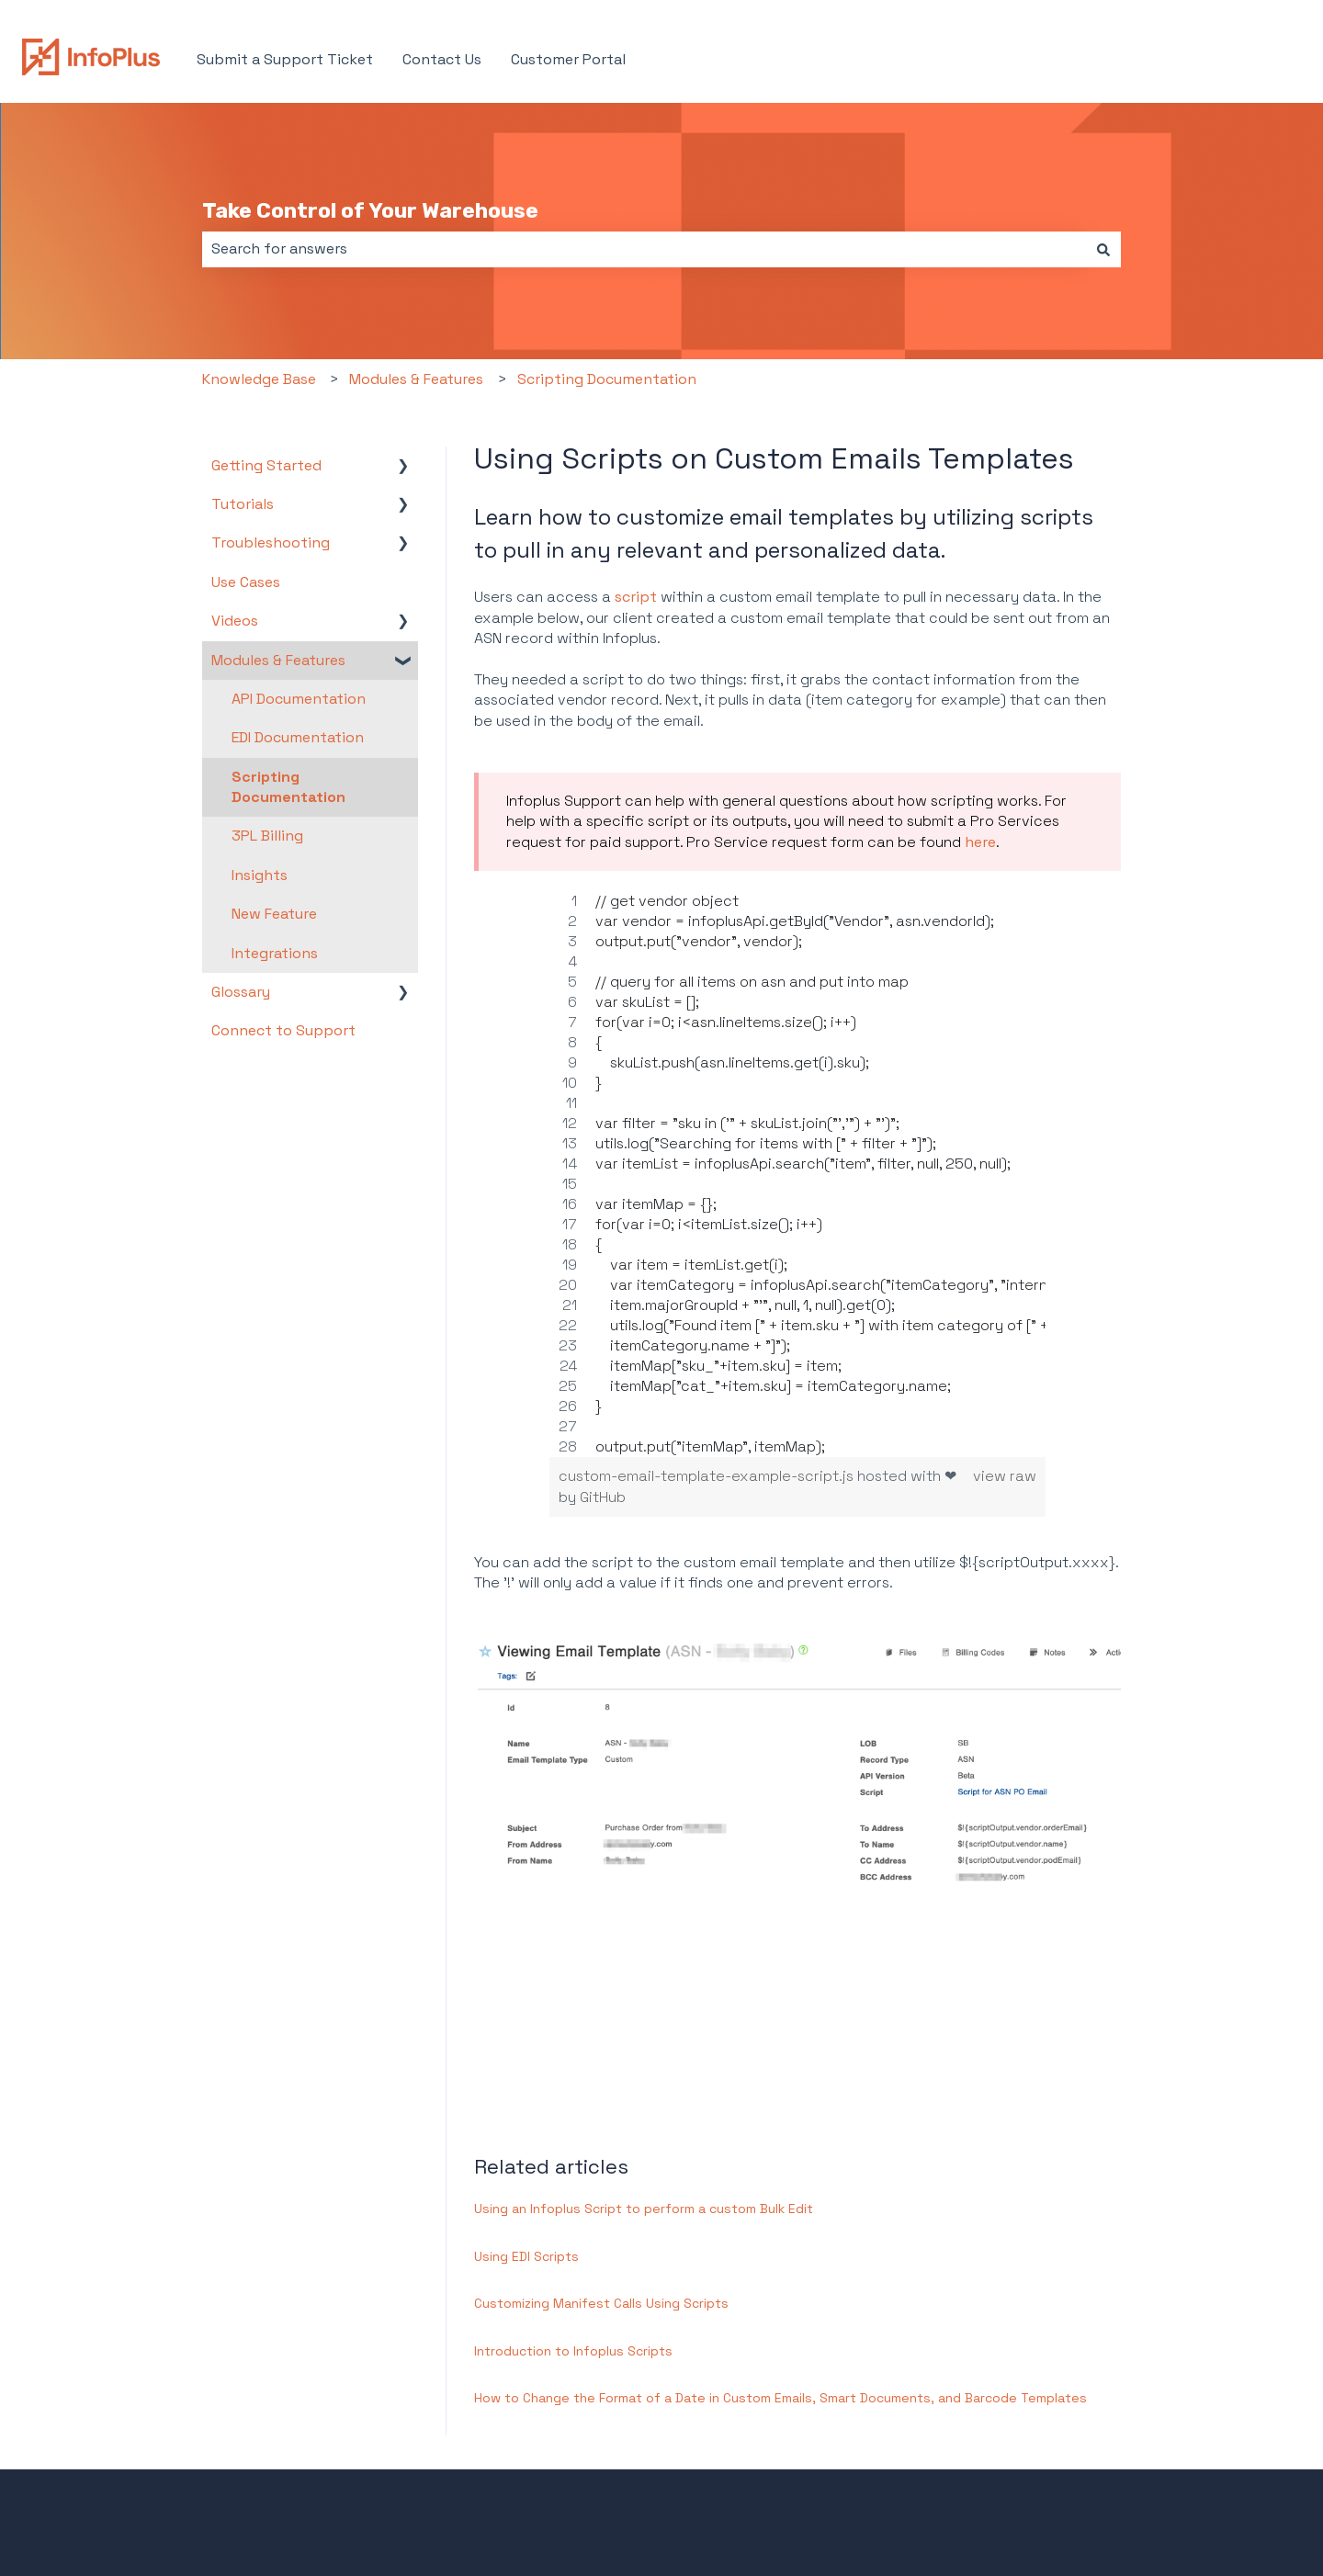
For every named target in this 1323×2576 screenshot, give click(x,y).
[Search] (1103, 249)
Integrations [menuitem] (275, 953)
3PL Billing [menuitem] (267, 835)
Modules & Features (416, 379)
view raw (1004, 1476)
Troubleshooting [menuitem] (270, 542)
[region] (797, 1174)
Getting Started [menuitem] (266, 465)
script (636, 596)
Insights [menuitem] (260, 875)
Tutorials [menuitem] (242, 504)
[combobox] (644, 249)
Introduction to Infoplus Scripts (573, 2351)
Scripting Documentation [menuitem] (288, 787)
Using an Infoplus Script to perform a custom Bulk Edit (643, 2208)
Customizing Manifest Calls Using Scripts (601, 2303)
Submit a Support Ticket (285, 59)
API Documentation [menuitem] (299, 698)
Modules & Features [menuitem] (278, 660)
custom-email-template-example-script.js (708, 1476)
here (980, 842)
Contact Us (441, 59)
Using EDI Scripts (526, 2256)
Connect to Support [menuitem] (283, 1030)
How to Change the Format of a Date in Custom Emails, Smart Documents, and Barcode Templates (780, 2398)
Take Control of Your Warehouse (370, 210)
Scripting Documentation (606, 379)
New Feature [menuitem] (274, 913)
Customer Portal (568, 59)
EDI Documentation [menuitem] (298, 737)
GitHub (603, 1497)
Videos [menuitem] (234, 620)
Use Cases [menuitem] (245, 582)
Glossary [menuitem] (240, 991)
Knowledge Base (259, 379)
